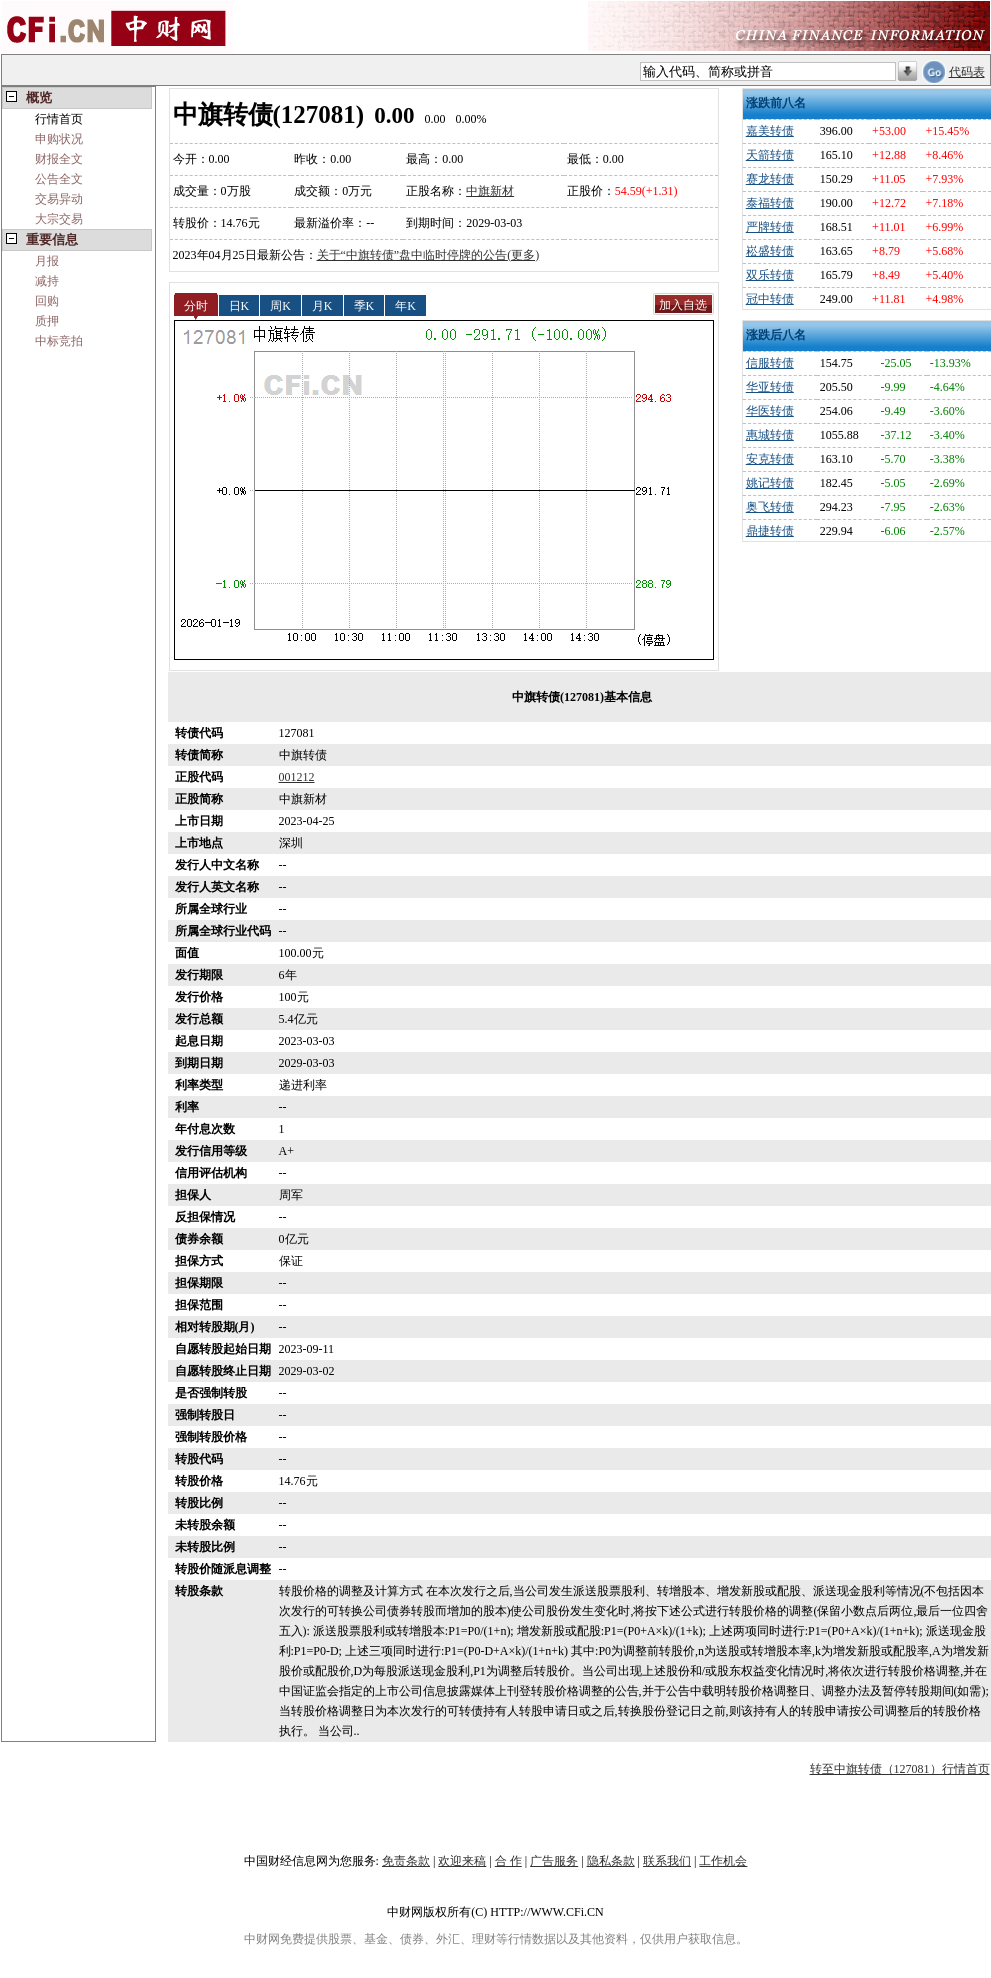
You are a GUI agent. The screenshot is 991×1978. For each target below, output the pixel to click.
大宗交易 (59, 219)
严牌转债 (770, 227)
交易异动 (59, 199)
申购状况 (59, 139)
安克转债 (770, 459)
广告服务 (554, 1861)
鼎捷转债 (770, 531)
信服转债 (770, 363)
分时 (196, 305)
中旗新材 (490, 191)
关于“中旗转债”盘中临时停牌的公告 (412, 255)
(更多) (523, 255)
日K (239, 305)
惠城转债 (770, 435)
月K (322, 305)
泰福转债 (770, 203)
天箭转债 (770, 155)
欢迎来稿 (462, 1861)
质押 (47, 321)
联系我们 (667, 1861)
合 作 (508, 1861)
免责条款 (406, 1861)
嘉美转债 (770, 131)
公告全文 (59, 179)
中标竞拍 (59, 341)
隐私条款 (611, 1861)
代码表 (967, 72)
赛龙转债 (770, 179)
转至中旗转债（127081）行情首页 (900, 1769)
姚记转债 (770, 483)
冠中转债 (770, 299)
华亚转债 (770, 387)
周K (280, 305)
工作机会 (723, 1861)
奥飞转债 (770, 507)
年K (405, 305)
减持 (47, 281)
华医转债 (770, 411)
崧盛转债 (770, 251)
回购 (47, 301)
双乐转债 (770, 275)
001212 (297, 777)
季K (364, 305)
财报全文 (59, 159)
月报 (47, 261)
